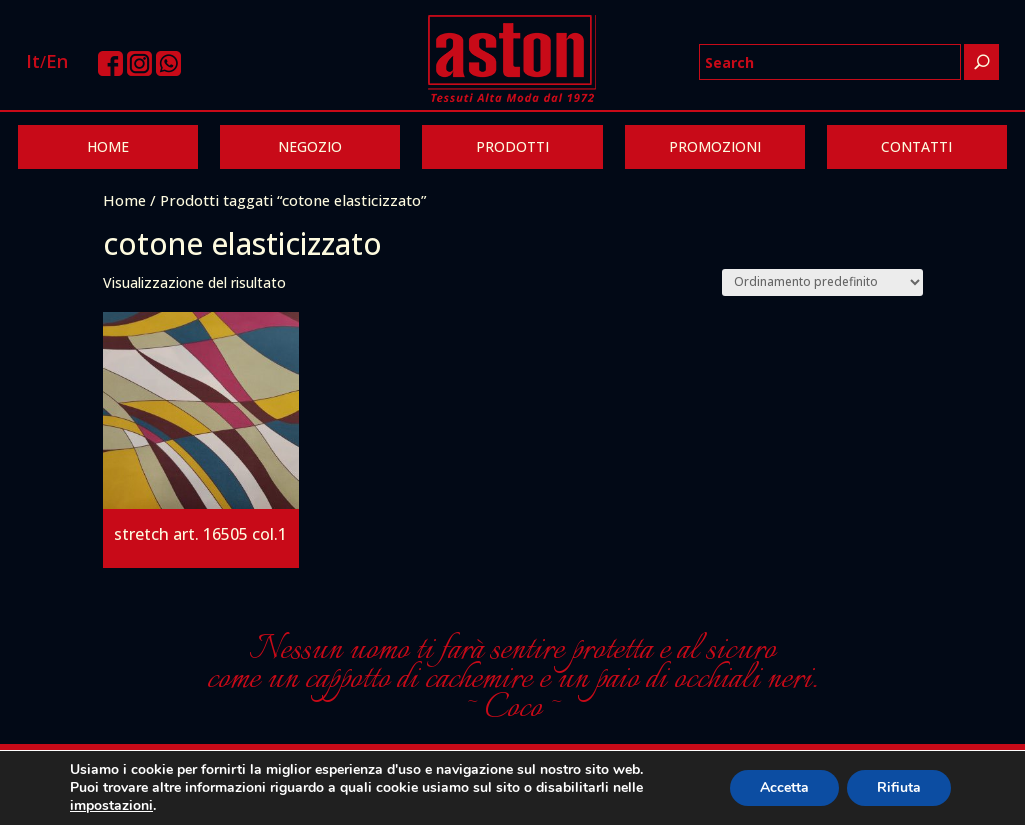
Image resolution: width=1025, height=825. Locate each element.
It (33, 61)
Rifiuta (899, 787)
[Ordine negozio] (822, 282)
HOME (108, 146)
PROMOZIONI (715, 146)
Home (124, 200)
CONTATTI (916, 146)
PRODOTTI (512, 146)
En (57, 61)
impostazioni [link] (111, 805)
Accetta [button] (784, 787)
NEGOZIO (310, 146)
